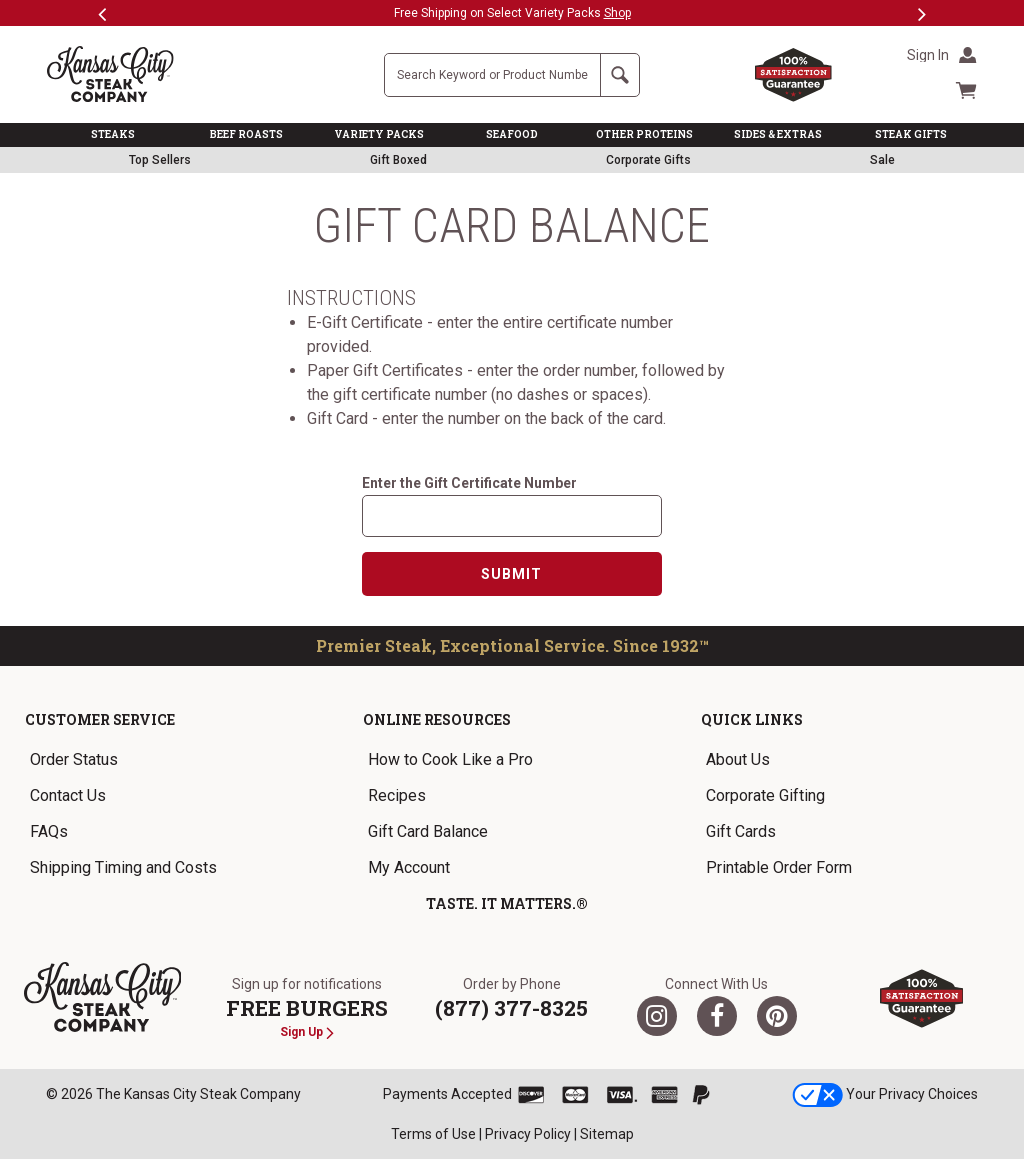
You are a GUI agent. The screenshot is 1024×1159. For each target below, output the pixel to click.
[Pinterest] (777, 1016)
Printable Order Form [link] (779, 867)
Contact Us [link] (68, 795)
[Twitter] (657, 1016)
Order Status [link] (74, 759)
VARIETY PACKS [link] (379, 134)
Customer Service (100, 719)
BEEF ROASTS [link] (246, 134)
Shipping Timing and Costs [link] (123, 867)
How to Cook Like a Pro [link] (450, 759)
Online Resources (437, 719)
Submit (511, 574)
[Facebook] (717, 1016)
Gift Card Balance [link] (428, 831)
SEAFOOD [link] (512, 134)
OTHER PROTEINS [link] (644, 134)
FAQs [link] (49, 831)
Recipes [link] (397, 795)
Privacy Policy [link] (528, 1134)
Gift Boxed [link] (398, 160)
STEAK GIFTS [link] (911, 134)
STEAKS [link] (113, 134)
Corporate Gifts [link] (648, 160)
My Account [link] (409, 867)
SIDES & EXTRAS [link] (778, 134)
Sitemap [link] (607, 1134)
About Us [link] (738, 759)
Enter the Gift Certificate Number (469, 483)
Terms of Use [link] (433, 1134)
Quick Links (752, 719)
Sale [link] (882, 160)
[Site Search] (492, 75)
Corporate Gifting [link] (765, 795)
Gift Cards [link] (741, 831)
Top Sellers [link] (160, 160)
